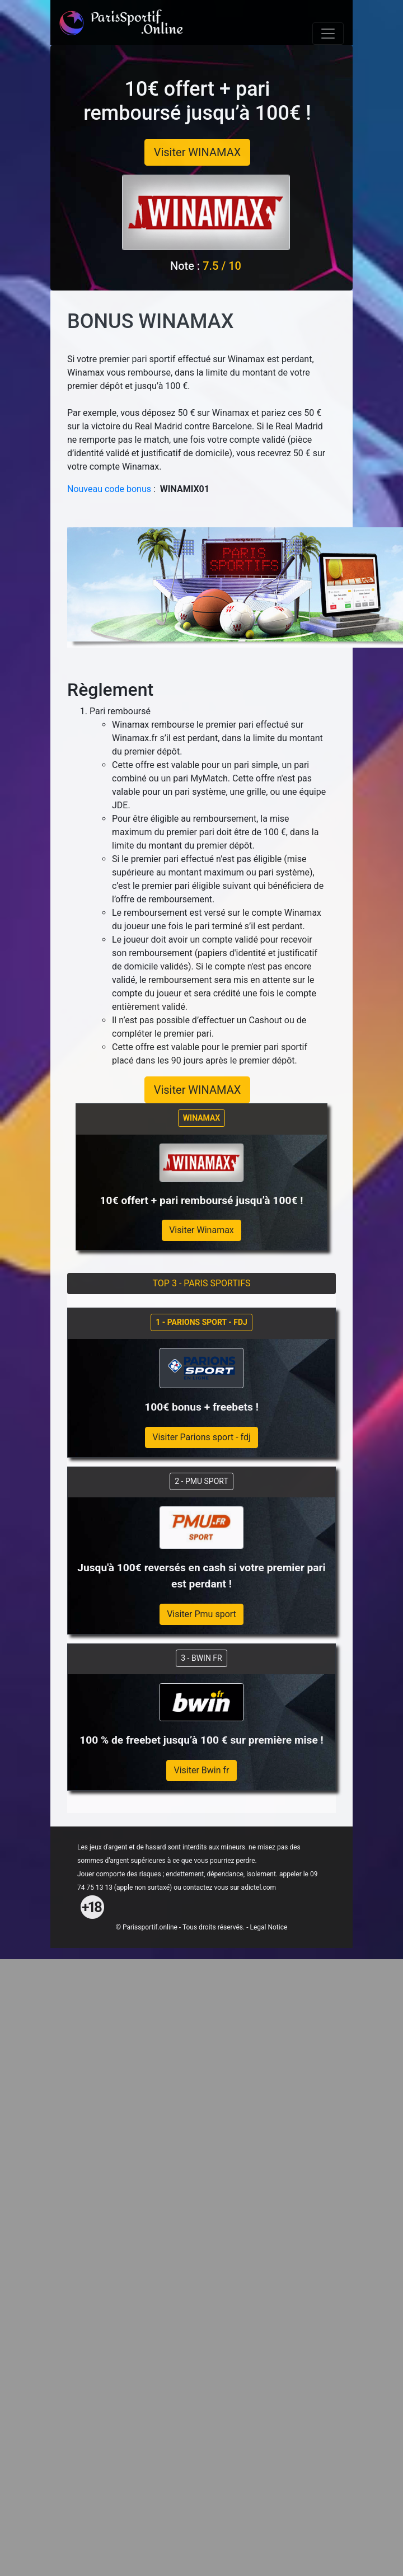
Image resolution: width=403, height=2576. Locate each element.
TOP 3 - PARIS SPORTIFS (202, 1283)
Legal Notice (268, 1927)
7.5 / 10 (222, 266)
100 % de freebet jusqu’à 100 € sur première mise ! (201, 1740)
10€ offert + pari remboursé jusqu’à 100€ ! (197, 101)
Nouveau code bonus (109, 489)
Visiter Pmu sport (201, 1614)
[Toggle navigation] (328, 33)
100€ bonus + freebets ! (201, 1407)
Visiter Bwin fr (201, 1770)
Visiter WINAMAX (197, 152)
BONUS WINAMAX (150, 321)
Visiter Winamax (201, 1230)
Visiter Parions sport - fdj (201, 1437)
